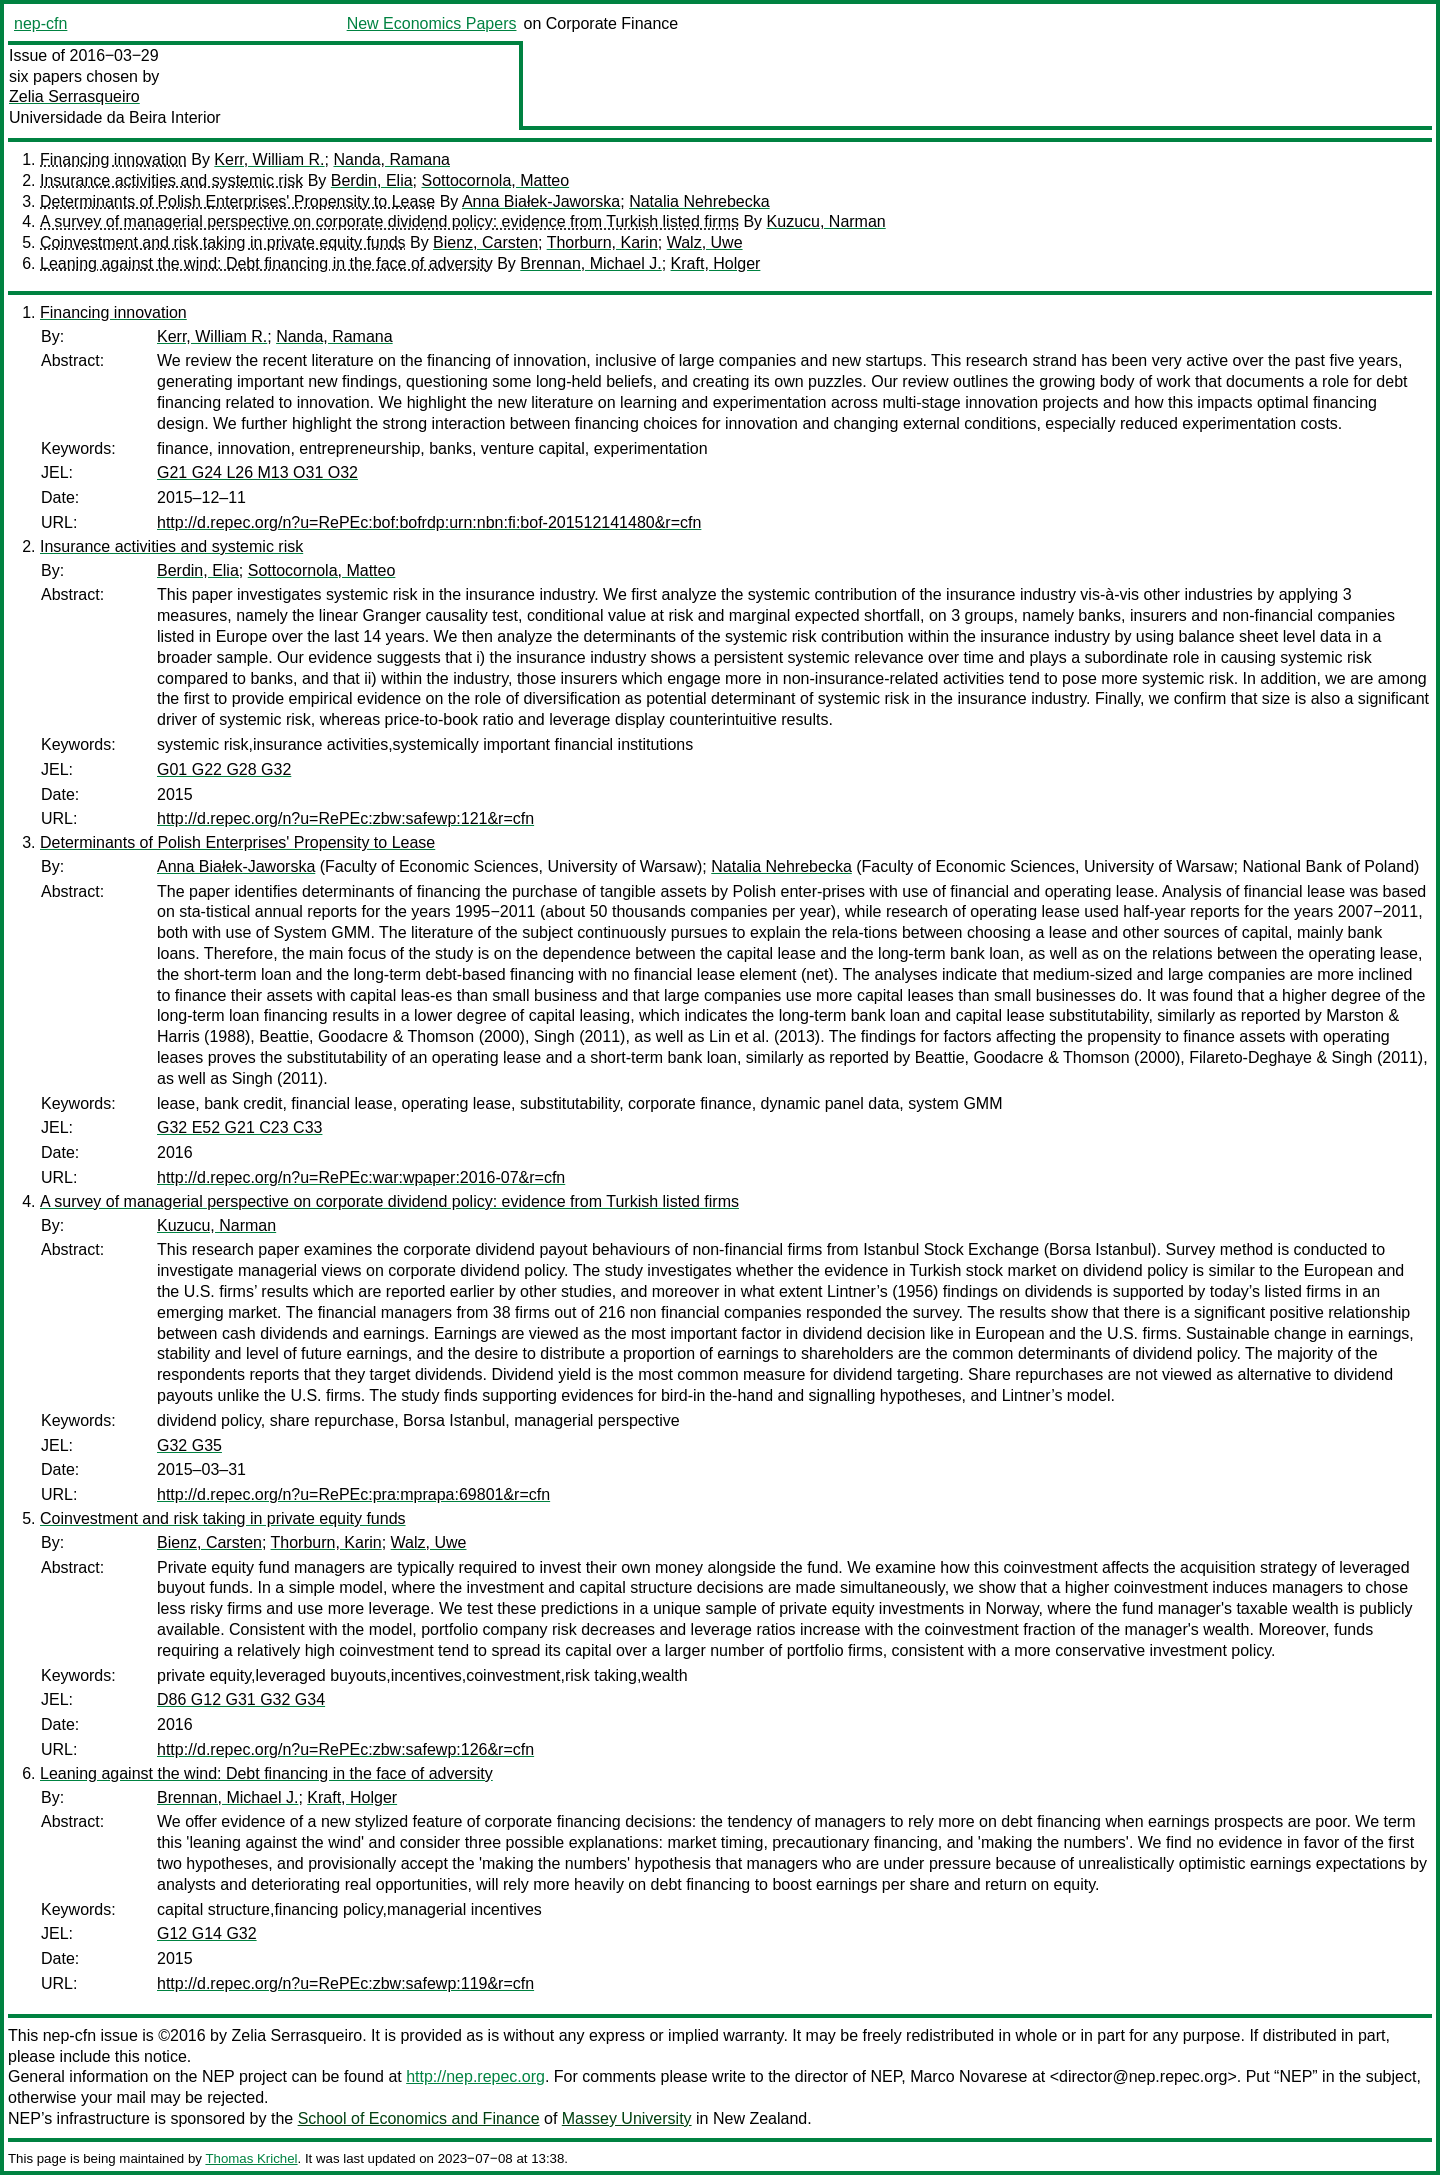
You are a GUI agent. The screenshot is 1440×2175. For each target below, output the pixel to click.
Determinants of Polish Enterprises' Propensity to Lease (237, 201)
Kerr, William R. (269, 159)
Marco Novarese (968, 2076)
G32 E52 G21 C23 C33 (239, 1127)
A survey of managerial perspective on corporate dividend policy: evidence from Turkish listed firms (389, 221)
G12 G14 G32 (207, 1933)
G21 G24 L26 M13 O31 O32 (257, 472)
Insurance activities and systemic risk (171, 180)
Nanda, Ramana (391, 159)
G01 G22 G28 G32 (224, 769)
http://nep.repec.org (475, 2076)
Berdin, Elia (372, 180)
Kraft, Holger (716, 263)
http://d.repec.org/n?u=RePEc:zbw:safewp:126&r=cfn (345, 1749)
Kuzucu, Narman (826, 221)
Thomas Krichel (251, 2158)
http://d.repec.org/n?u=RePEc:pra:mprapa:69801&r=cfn (353, 1494)
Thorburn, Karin (602, 242)
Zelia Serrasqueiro (74, 96)
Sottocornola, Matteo (495, 180)
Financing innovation (113, 159)
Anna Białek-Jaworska (541, 201)
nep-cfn (40, 23)
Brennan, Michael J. (590, 263)
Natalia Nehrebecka (699, 201)
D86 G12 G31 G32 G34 (241, 1699)
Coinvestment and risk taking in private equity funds (223, 242)
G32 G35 (189, 1445)
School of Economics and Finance (419, 2118)
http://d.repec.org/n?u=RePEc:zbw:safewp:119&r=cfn (345, 1983)
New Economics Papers (432, 23)
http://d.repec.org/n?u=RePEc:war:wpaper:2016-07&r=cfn (361, 1177)
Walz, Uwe (705, 242)
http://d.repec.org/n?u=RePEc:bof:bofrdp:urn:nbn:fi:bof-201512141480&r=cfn (429, 522)
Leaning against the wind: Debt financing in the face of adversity (266, 263)
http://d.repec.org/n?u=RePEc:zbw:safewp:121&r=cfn (345, 818)
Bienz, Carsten (485, 242)
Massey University (627, 2118)
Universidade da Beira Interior (115, 117)
